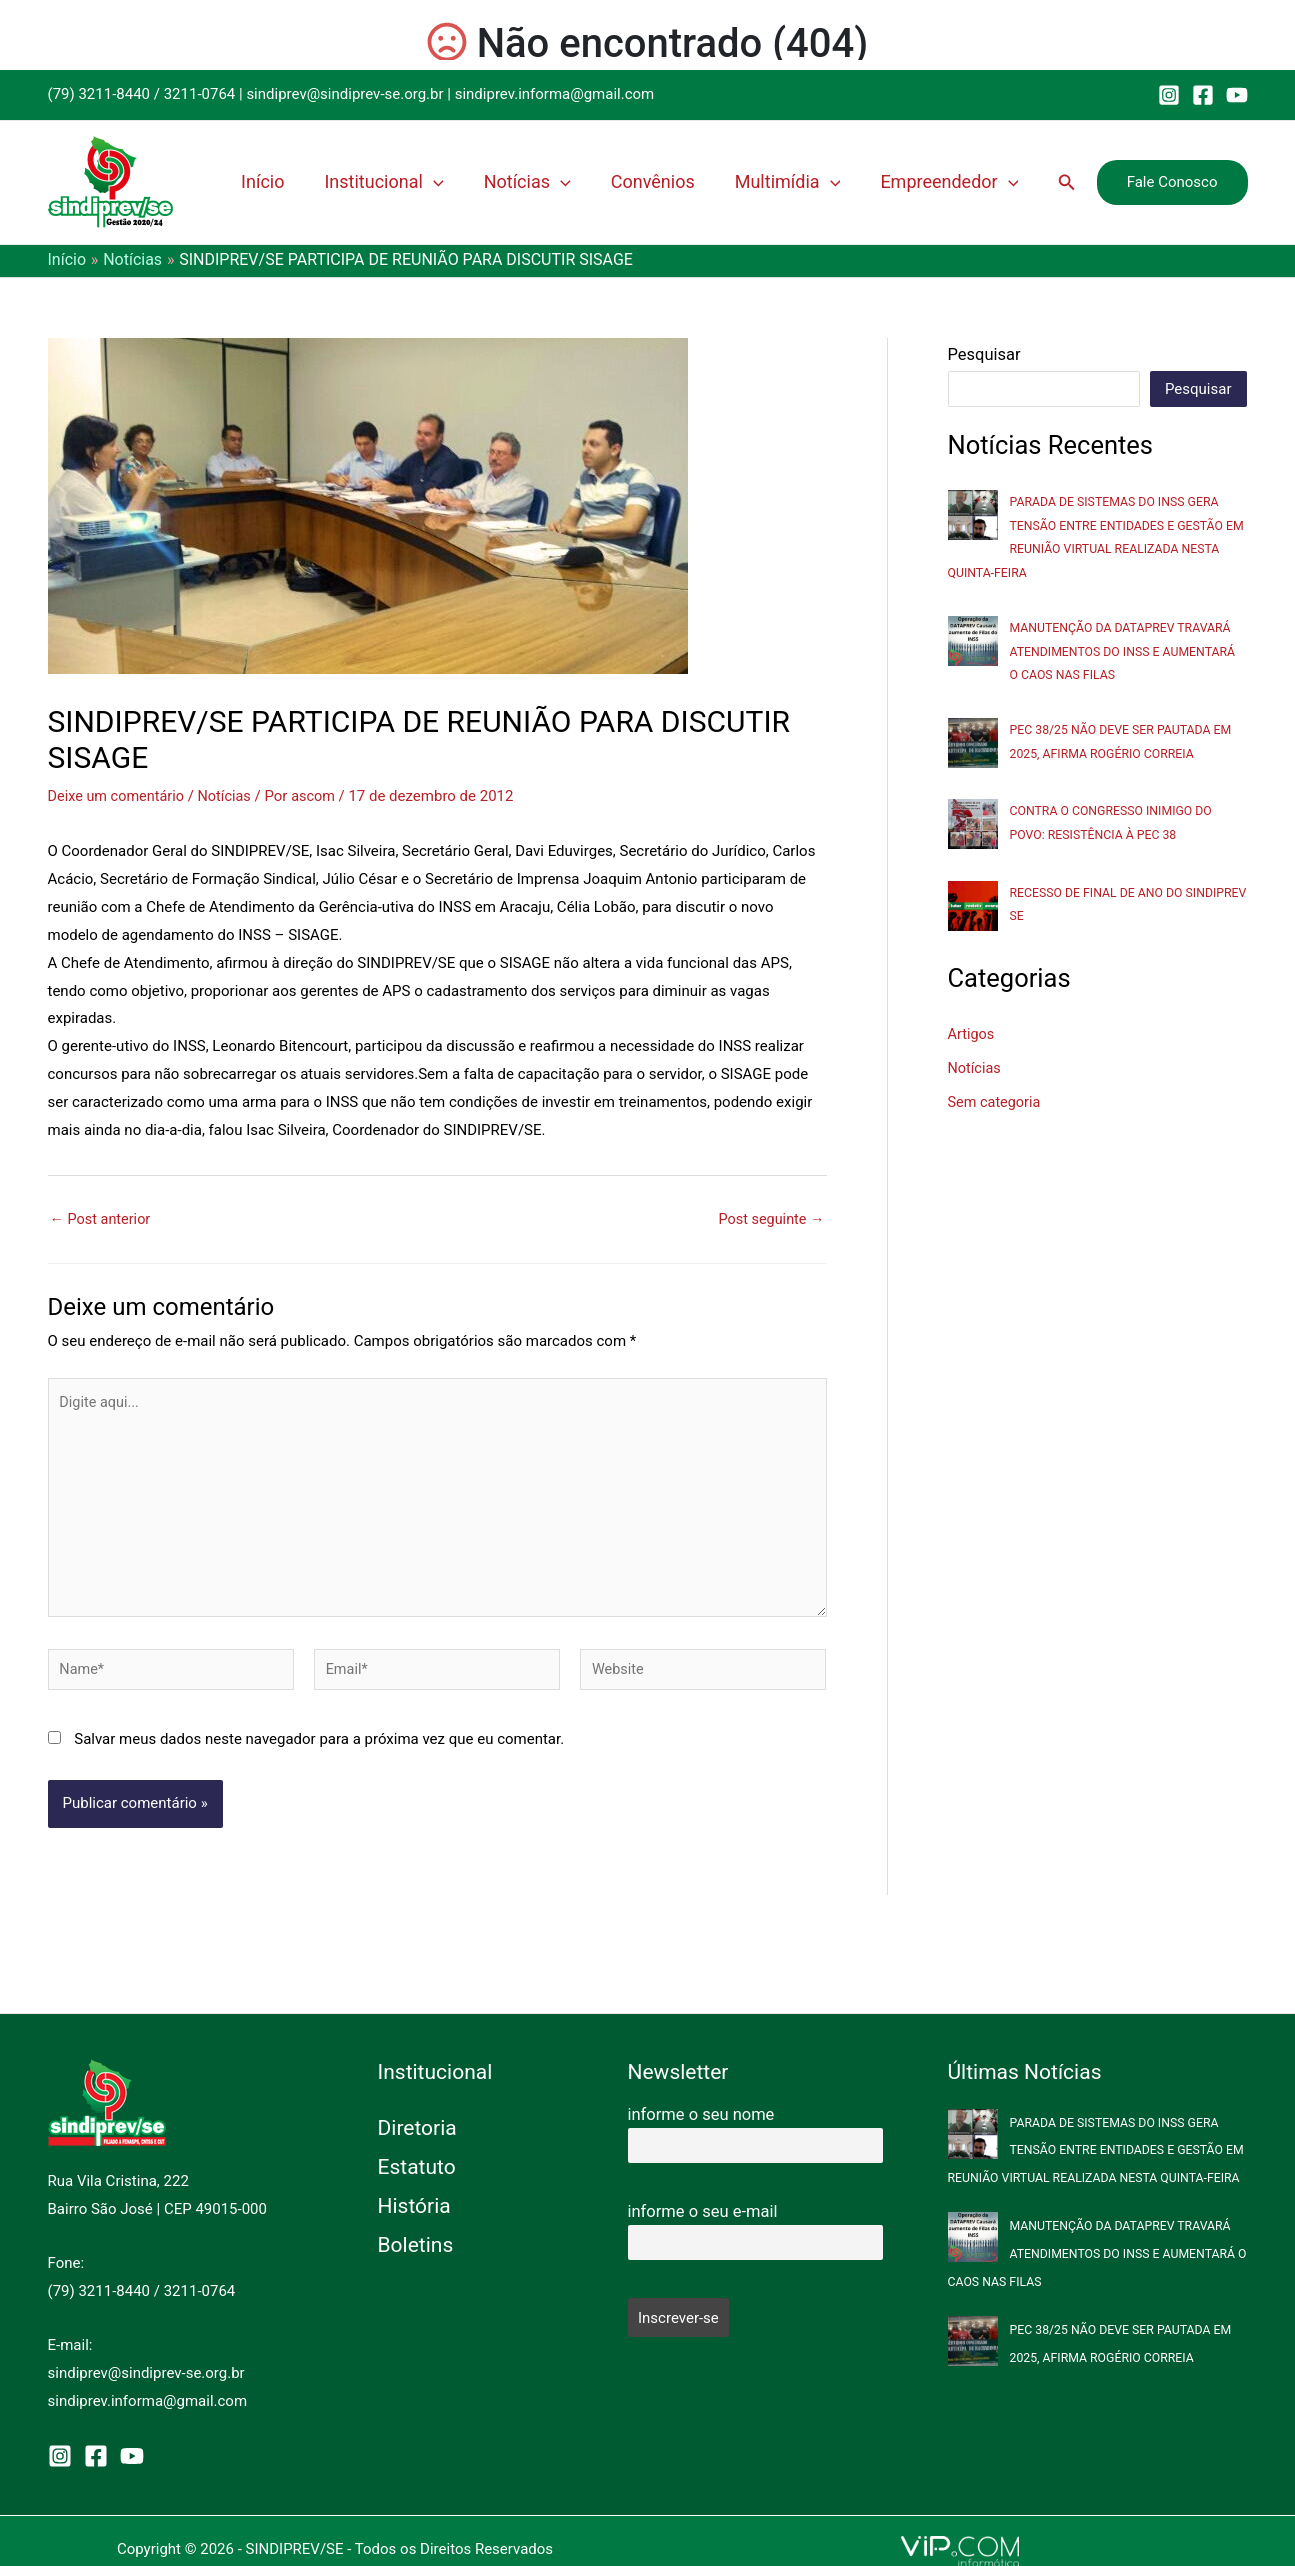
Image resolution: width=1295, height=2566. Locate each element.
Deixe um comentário (119, 796)
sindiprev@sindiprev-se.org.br (344, 94)
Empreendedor (959, 182)
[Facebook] (1203, 95)
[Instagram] (1169, 95)
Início (332, 181)
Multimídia (810, 182)
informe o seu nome (701, 2114)
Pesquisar (984, 354)
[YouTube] (1237, 95)
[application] (491, 182)
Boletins (416, 2245)
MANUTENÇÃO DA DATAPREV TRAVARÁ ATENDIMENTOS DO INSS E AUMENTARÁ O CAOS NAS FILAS (1127, 650)
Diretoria (417, 2128)
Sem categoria (996, 1100)
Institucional (441, 182)
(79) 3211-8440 (99, 94)
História (414, 2206)
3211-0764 (200, 94)
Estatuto (417, 2167)
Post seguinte (769, 1218)
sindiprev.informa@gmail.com (555, 94)
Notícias (573, 182)
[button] (1067, 182)
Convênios (687, 181)
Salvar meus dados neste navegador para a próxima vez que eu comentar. (319, 1750)
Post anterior (102, 1218)
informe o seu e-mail (703, 2211)
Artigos (972, 1033)
